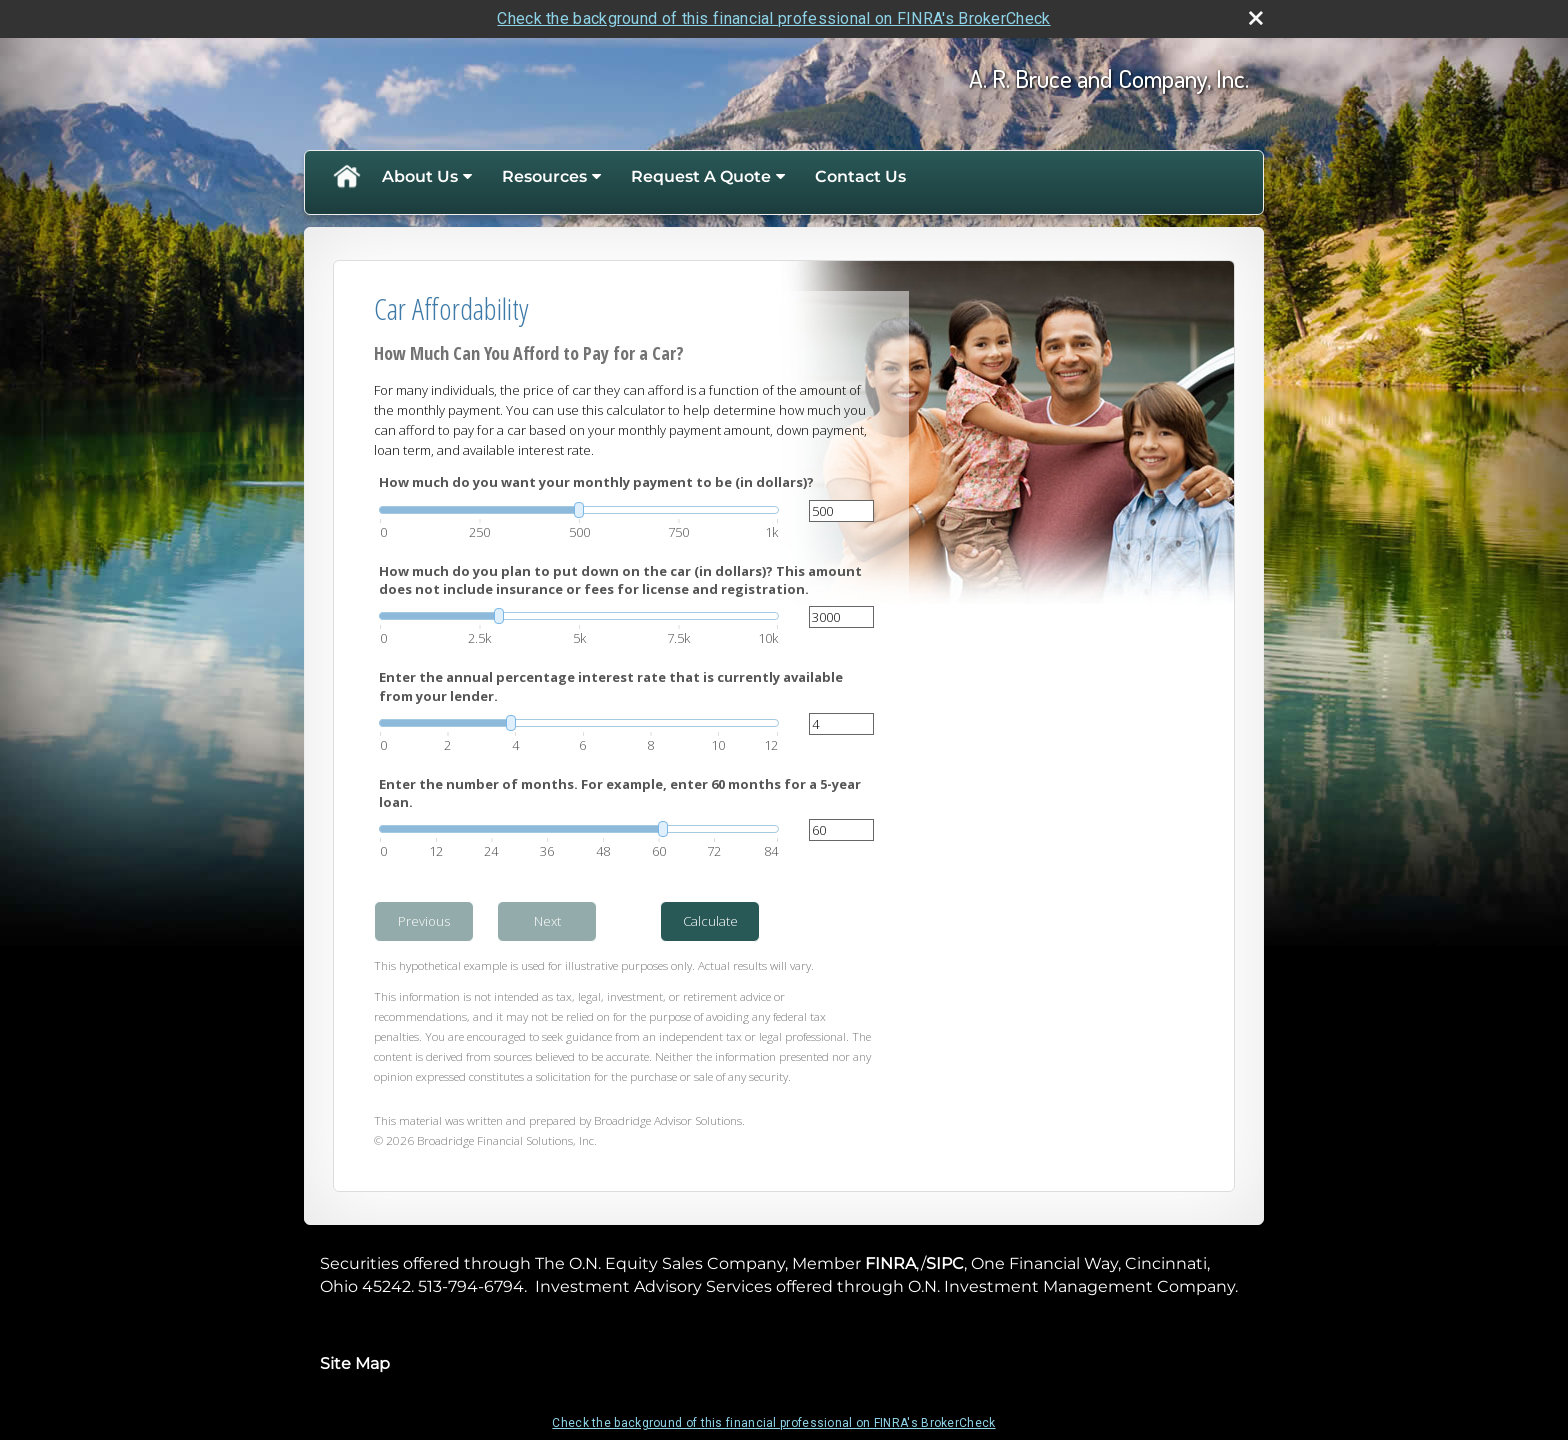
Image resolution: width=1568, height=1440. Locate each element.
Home (346, 177)
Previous (424, 921)
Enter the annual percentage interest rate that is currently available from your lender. (611, 686)
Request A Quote (701, 176)
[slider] (579, 510)
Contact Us (860, 176)
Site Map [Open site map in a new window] (355, 1363)
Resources (544, 176)
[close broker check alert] (1256, 18)
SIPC (945, 1263)
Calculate (710, 921)
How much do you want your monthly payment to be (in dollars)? (596, 482)
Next (547, 921)
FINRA (890, 1263)
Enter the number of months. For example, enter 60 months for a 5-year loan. (620, 793)
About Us (420, 176)
